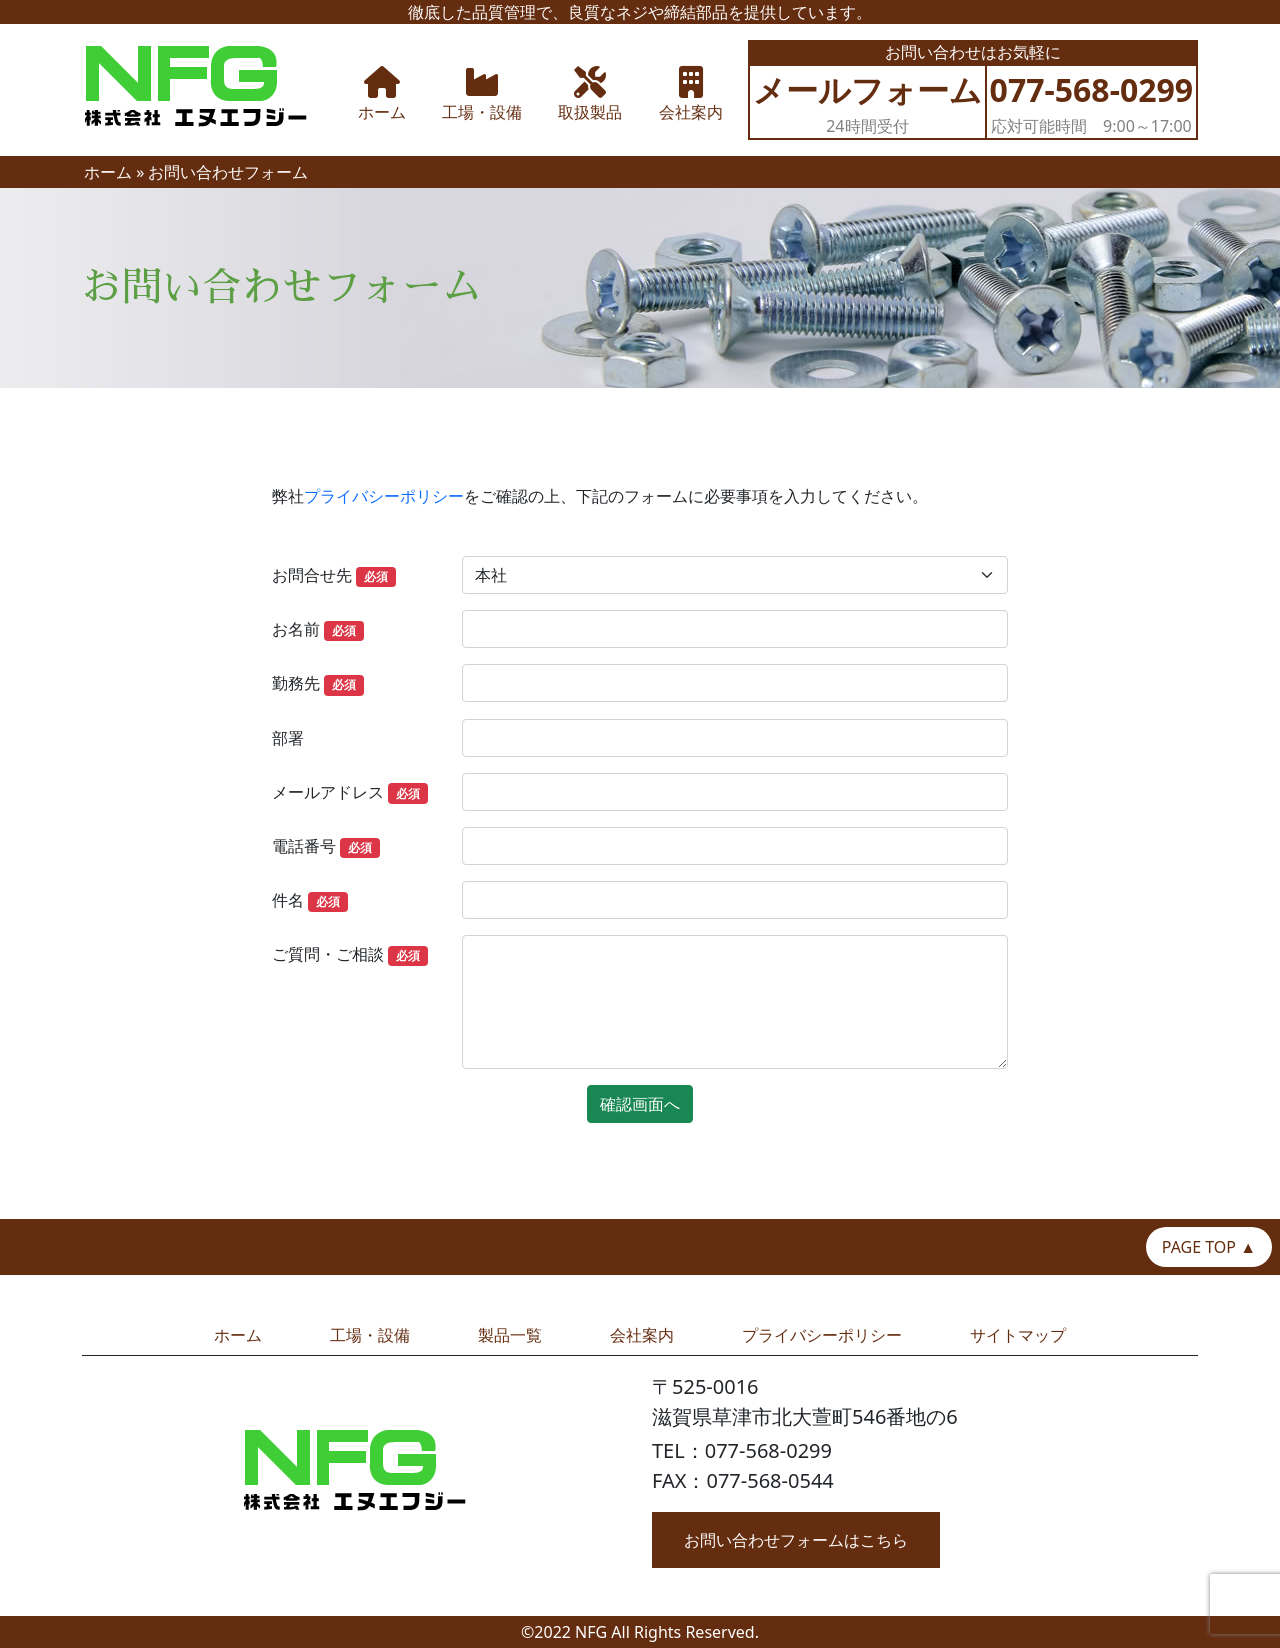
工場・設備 (370, 1335)
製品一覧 (510, 1335)
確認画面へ (640, 1104)
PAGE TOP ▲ (1209, 1247)
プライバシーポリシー (384, 496)
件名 (310, 900)
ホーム (108, 172)
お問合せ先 (334, 575)
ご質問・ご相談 (350, 954)
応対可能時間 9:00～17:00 (1092, 102)
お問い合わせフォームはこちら (796, 1540)
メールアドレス (350, 792)
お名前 (318, 629)
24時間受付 (867, 102)
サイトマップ (1018, 1335)
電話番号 (326, 846)
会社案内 (642, 1335)
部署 (288, 738)
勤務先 (318, 683)
